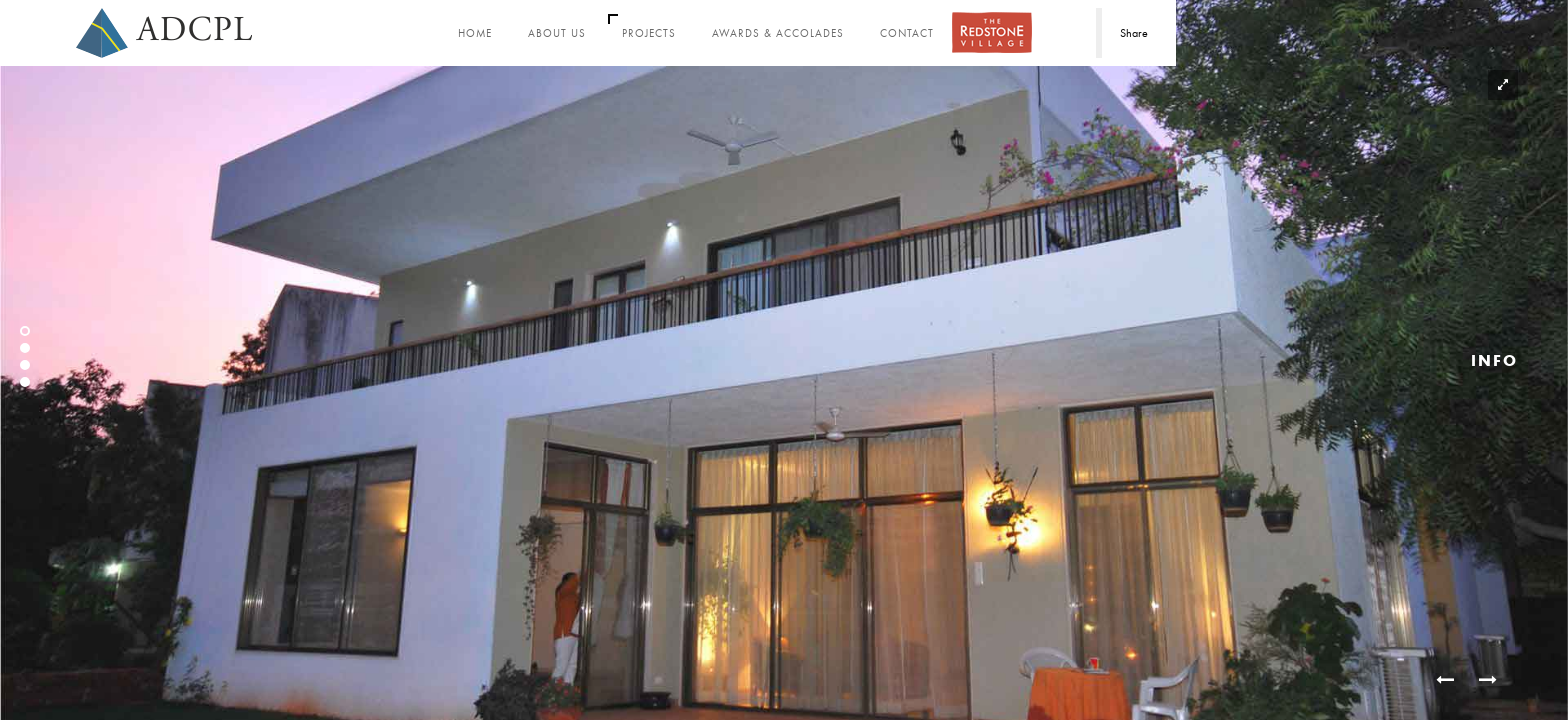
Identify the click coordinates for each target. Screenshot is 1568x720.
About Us (557, 33)
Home (475, 33)
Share (1134, 33)
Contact (907, 33)
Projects (649, 33)
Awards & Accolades (778, 33)
